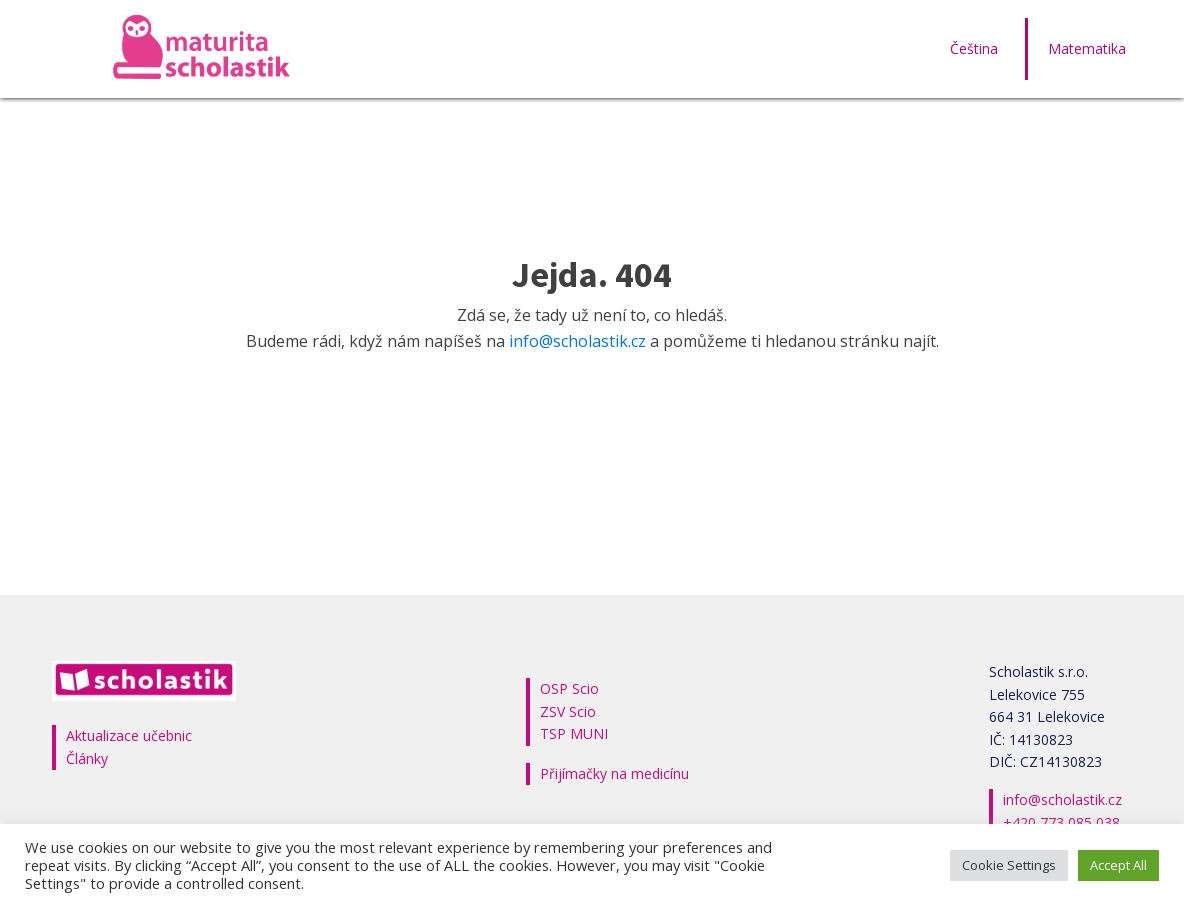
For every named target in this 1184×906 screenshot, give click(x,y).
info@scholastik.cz (577, 341)
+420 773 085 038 (1061, 822)
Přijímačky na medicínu (614, 773)
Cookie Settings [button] (1009, 865)
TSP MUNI (574, 733)
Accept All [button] (1118, 865)
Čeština (974, 48)
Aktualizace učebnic (129, 735)
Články (87, 758)
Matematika (1087, 48)
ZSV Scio (568, 711)
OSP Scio (569, 688)
